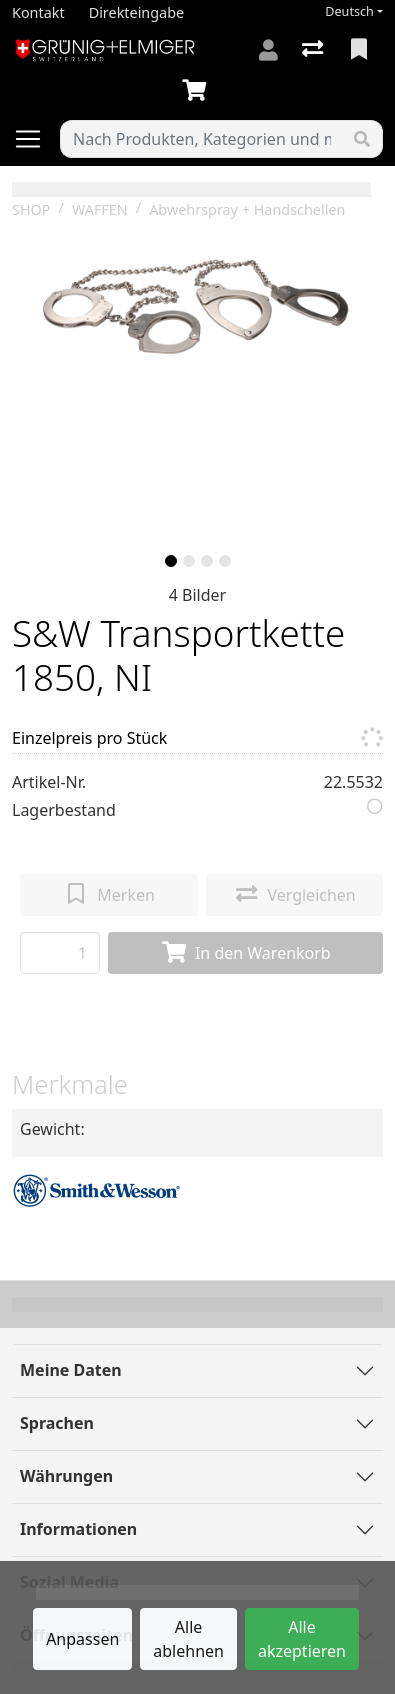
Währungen (66, 1476)
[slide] (171, 561)
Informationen (78, 1529)
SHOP (31, 209)
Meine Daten (71, 1370)
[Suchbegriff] (201, 139)
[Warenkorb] (198, 91)
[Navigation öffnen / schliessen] (36, 139)
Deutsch (349, 11)
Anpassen (82, 1639)
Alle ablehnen (188, 1639)
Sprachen (57, 1423)
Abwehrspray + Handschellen (247, 209)
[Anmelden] (268, 50)
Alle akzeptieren (302, 1639)
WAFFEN (100, 209)
